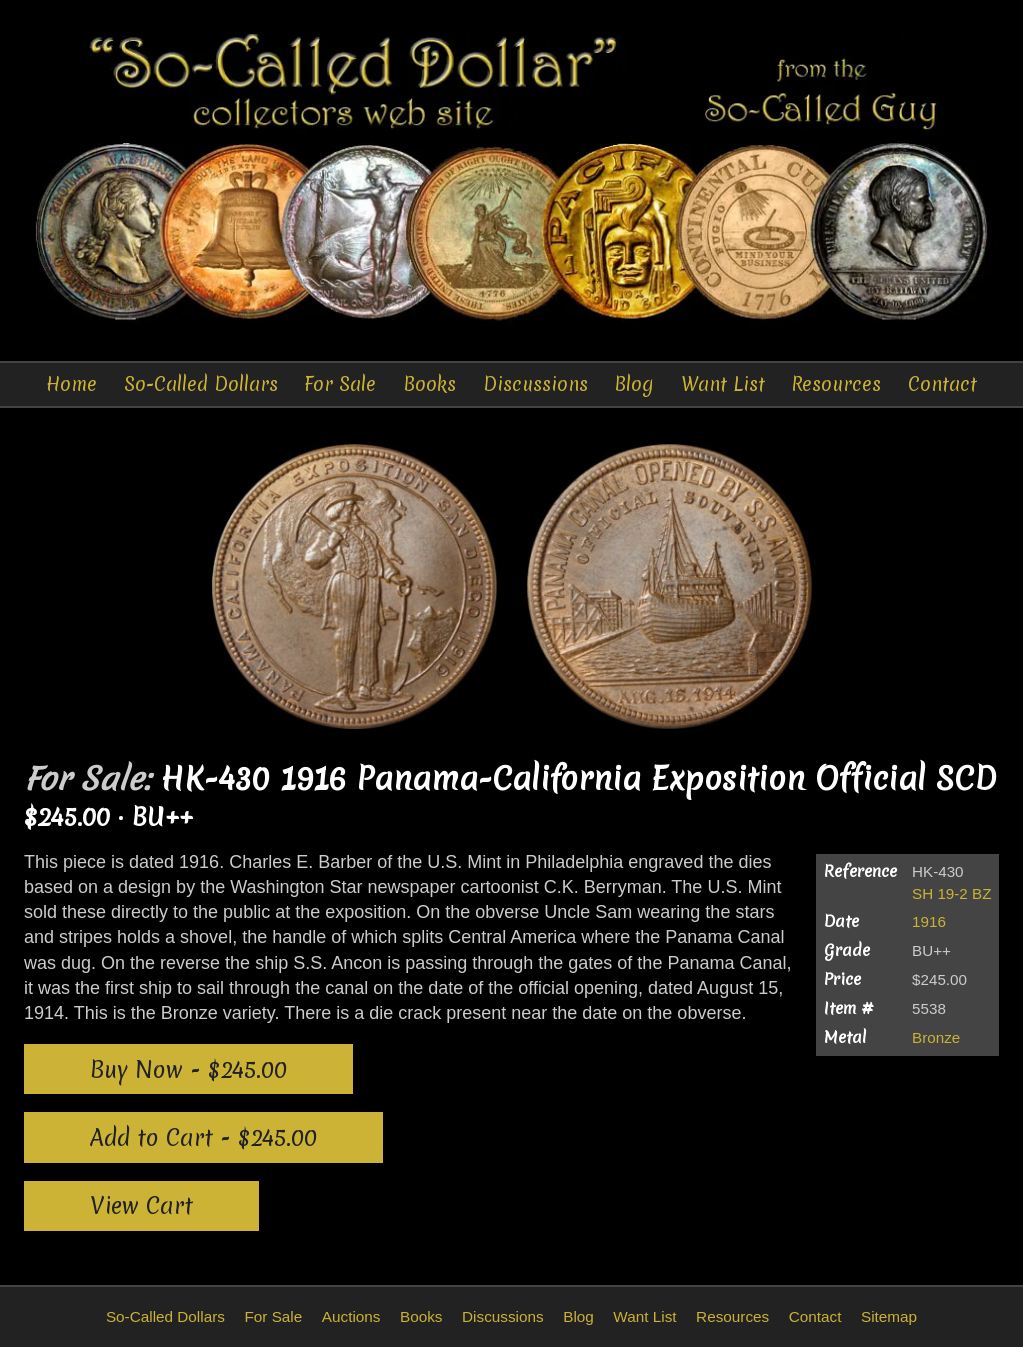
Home (71, 384)
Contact (942, 384)
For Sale (340, 384)
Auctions (351, 1316)
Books (429, 384)
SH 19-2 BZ (951, 893)
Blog (634, 384)
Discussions (535, 384)
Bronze (936, 1037)
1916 (929, 921)
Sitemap (889, 1316)
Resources (836, 384)
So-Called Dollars (201, 384)
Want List (723, 384)
